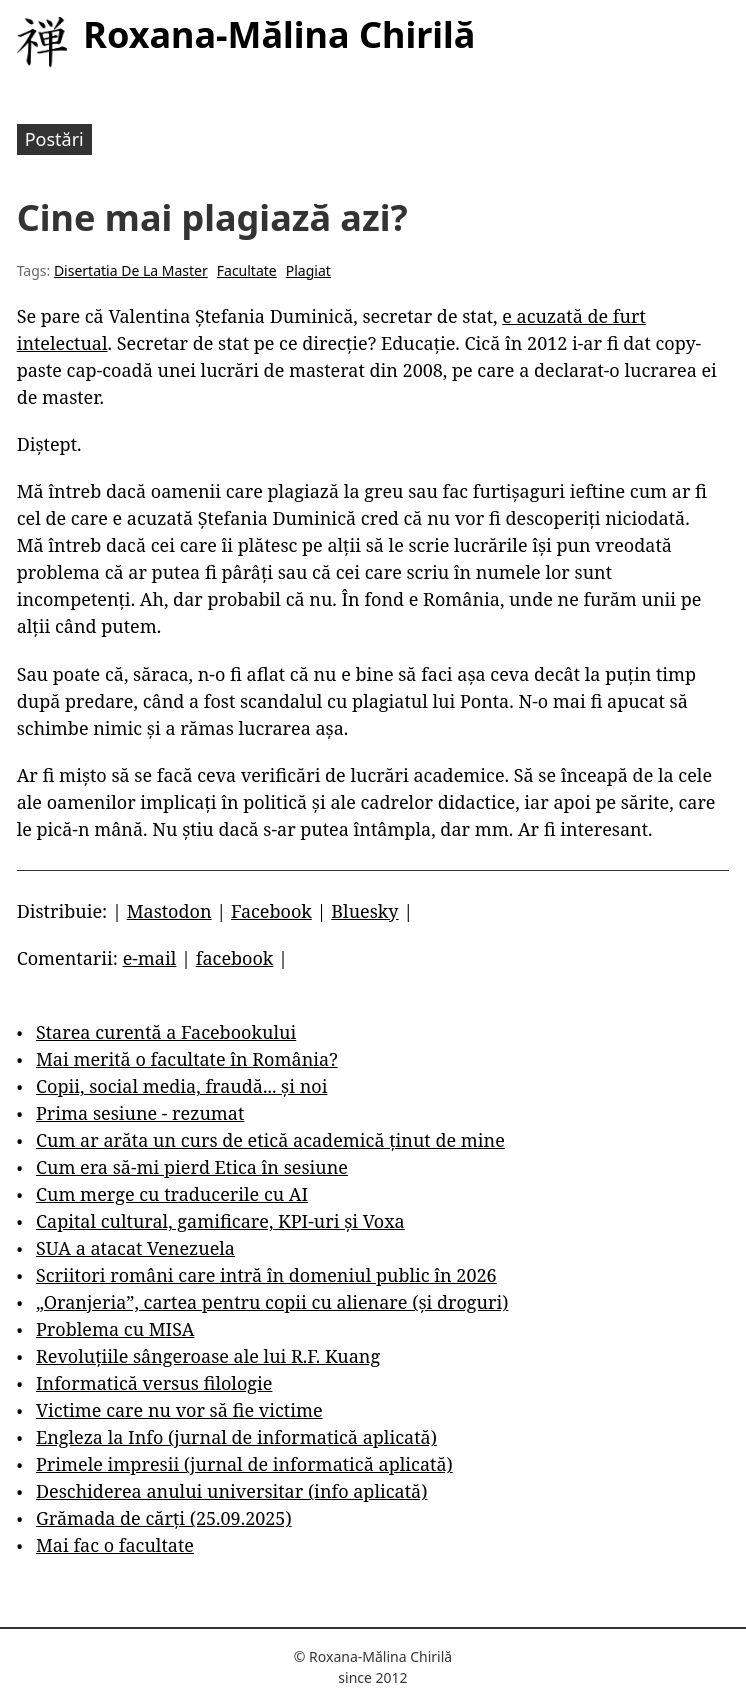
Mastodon (169, 911)
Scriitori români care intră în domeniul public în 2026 (266, 1275)
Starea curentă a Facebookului (166, 1032)
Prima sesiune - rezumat (140, 1113)
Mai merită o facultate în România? (187, 1059)
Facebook (271, 911)
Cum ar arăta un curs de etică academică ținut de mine (270, 1140)
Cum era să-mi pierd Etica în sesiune (192, 1167)
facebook (235, 958)
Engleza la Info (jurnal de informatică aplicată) (236, 1437)
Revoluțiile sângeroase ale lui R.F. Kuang (208, 1356)
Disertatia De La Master (131, 270)
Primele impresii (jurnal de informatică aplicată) (244, 1464)
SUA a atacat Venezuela (135, 1248)
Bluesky (364, 911)
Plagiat (308, 270)
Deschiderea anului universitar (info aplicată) (231, 1491)
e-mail (150, 958)
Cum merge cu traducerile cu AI (172, 1194)
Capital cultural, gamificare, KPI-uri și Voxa (220, 1221)
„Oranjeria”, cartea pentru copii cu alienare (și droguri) (272, 1302)
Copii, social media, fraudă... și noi (181, 1086)
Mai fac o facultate (115, 1545)
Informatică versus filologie (154, 1383)
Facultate (247, 270)
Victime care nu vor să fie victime (179, 1410)
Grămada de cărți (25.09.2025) (164, 1518)
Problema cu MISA (115, 1329)
